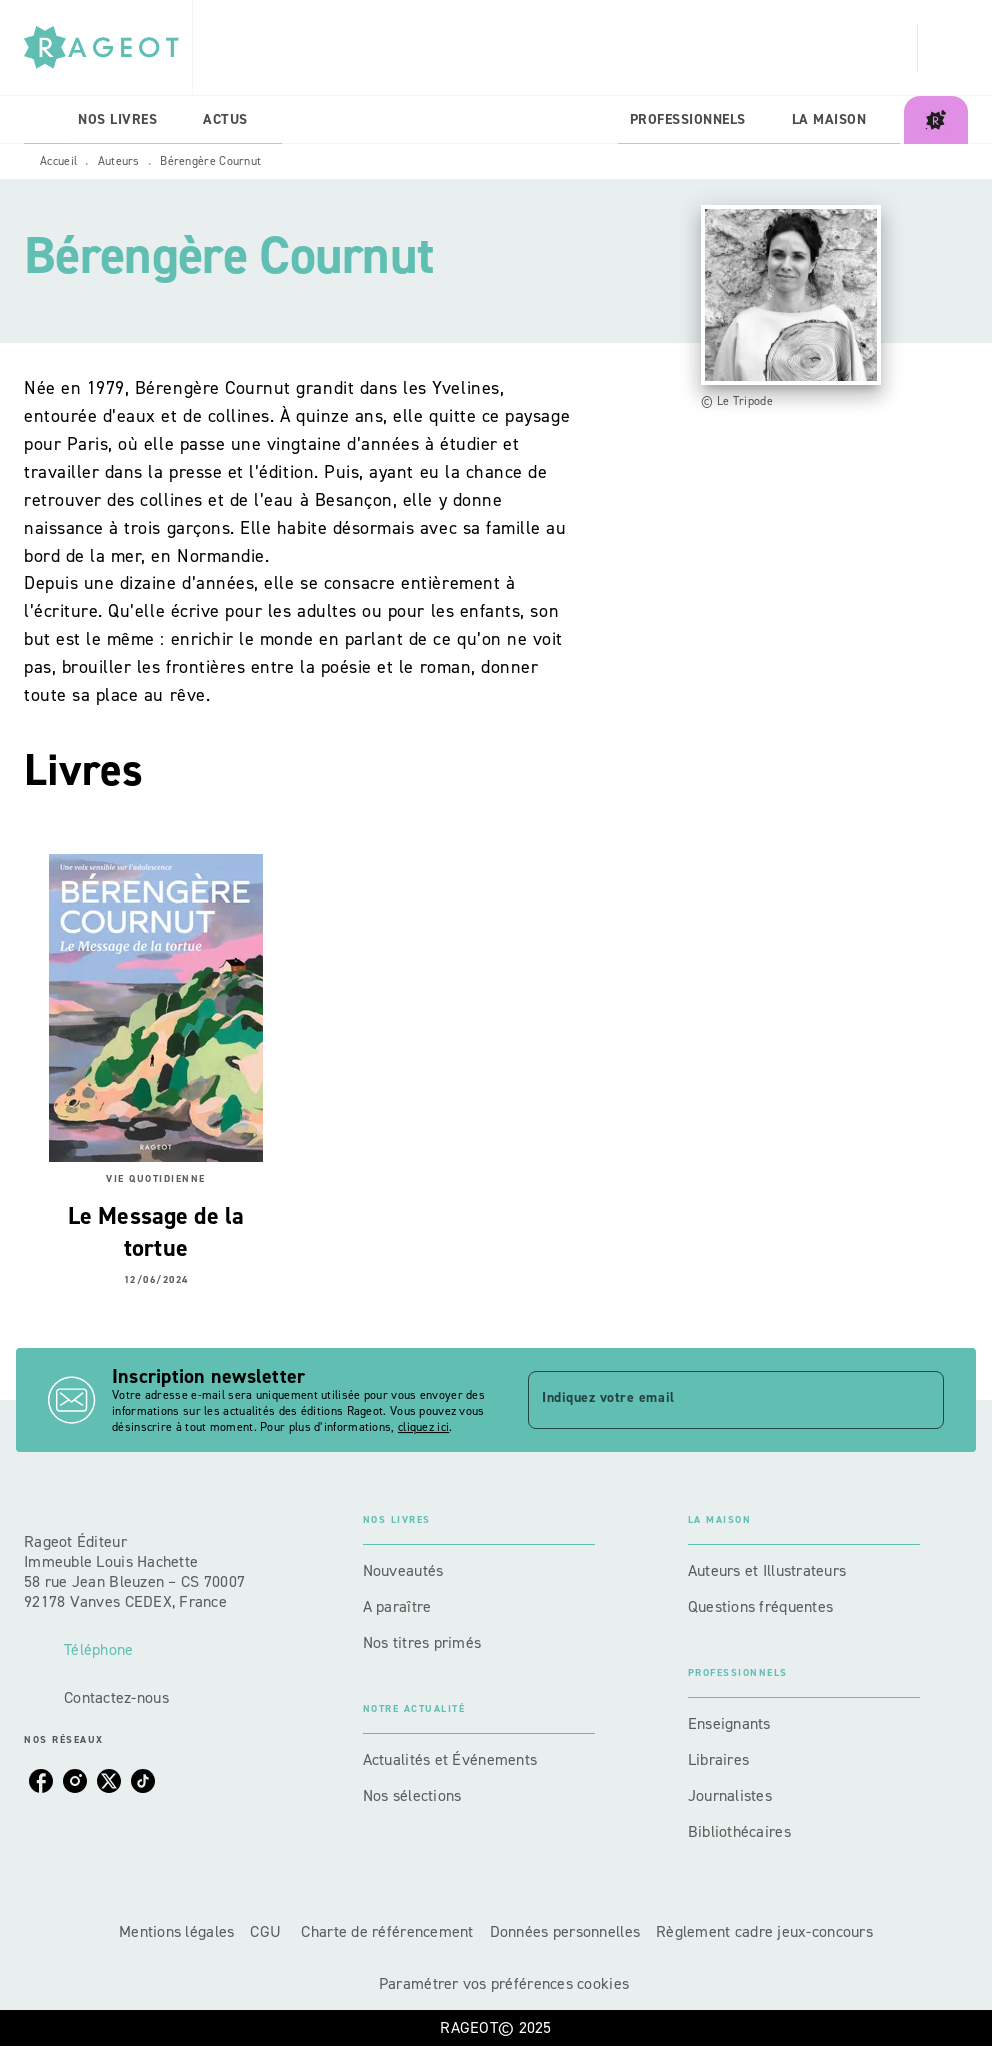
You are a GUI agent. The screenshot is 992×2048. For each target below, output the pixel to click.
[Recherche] (943, 48)
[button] (479, 1571)
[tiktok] (143, 1781)
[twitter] (109, 1781)
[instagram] (75, 1781)
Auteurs (119, 161)
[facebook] (41, 1781)
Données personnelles (565, 1931)
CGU (267, 1931)
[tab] (45, 120)
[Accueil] (108, 47)
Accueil (58, 161)
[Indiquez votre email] (711, 1400)
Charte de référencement (387, 1931)
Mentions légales (176, 1931)
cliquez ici (423, 1427)
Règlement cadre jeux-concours (764, 1931)
